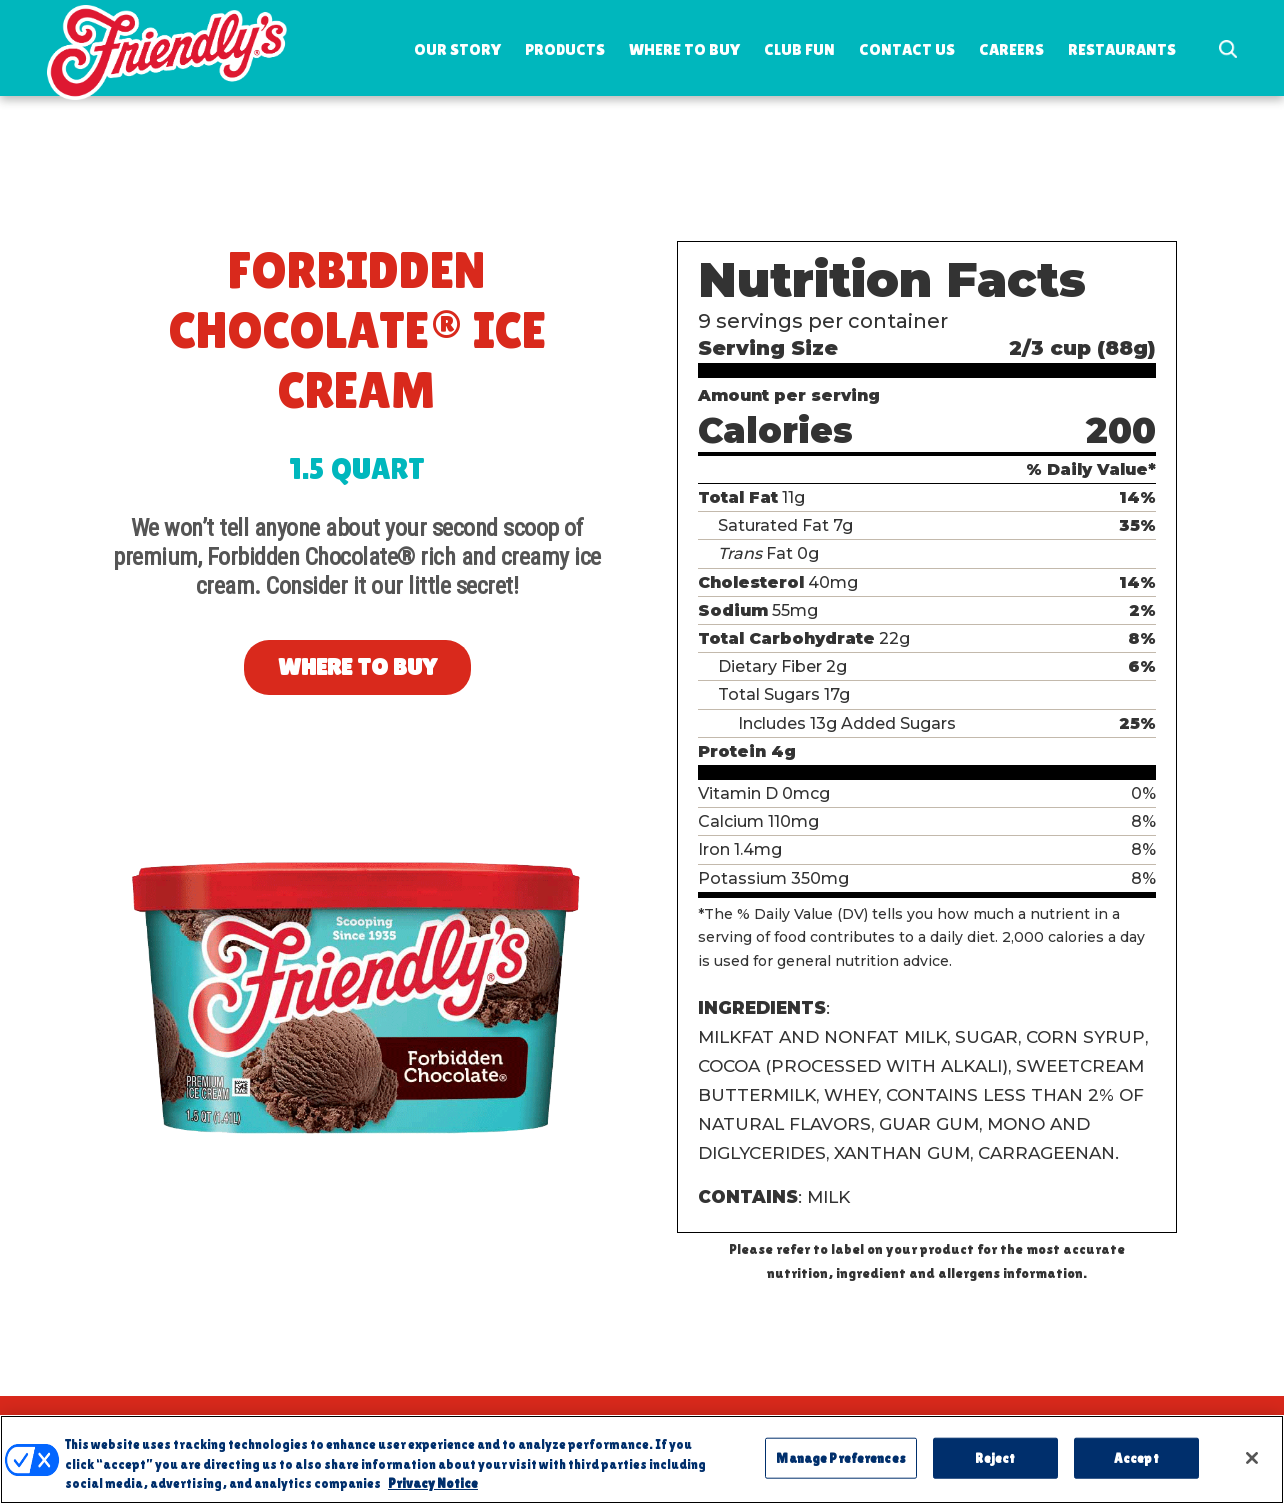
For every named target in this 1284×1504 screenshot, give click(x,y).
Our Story (457, 49)
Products (565, 49)
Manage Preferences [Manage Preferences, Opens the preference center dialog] (840, 1469)
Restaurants (1122, 49)
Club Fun (799, 49)
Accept (1136, 1469)
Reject (995, 1469)
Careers (1011, 49)
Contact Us (907, 49)
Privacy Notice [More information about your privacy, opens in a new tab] (433, 1495)
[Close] (1252, 1469)
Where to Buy (684, 49)
